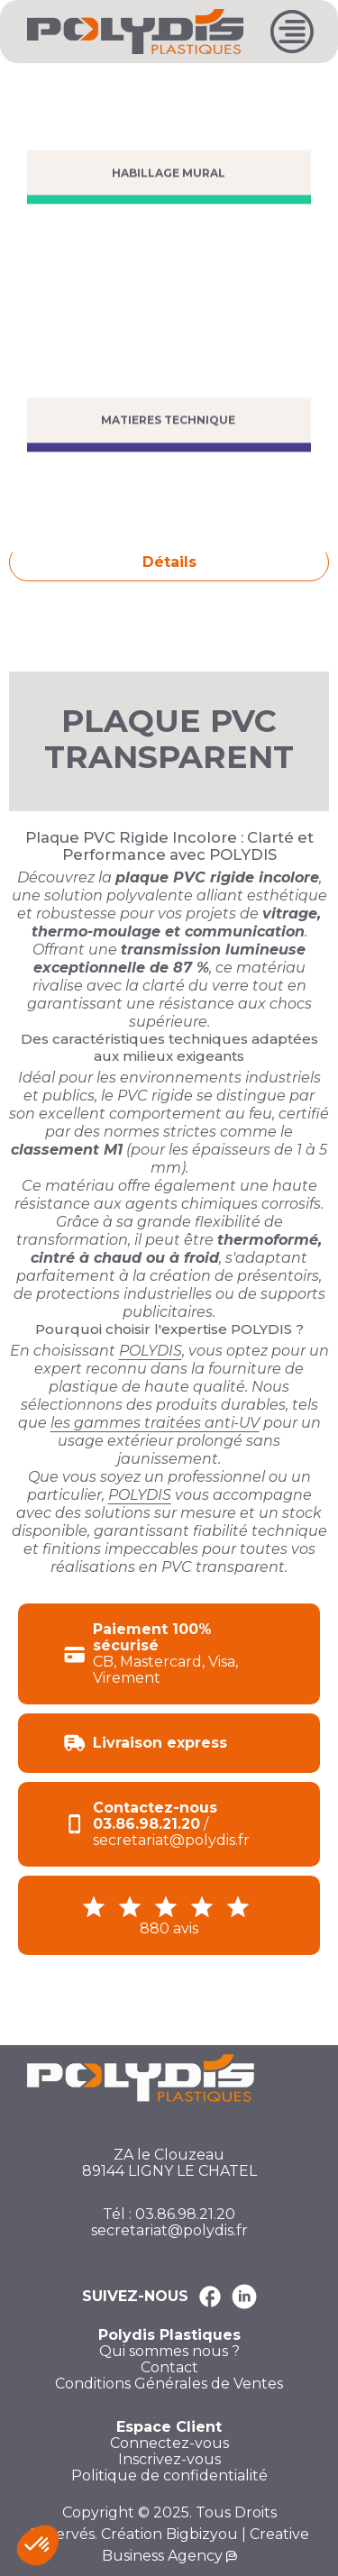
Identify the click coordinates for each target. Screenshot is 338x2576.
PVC (79, 83)
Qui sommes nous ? (169, 2351)
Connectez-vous (169, 2443)
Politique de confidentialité (169, 2476)
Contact (169, 2368)
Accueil (32, 83)
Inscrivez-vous (169, 2460)
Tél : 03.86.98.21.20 (169, 2214)
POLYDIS (150, 1350)
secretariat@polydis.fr (169, 2231)
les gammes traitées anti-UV (155, 1422)
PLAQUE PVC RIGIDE (166, 83)
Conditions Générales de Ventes (169, 2384)
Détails (169, 562)
